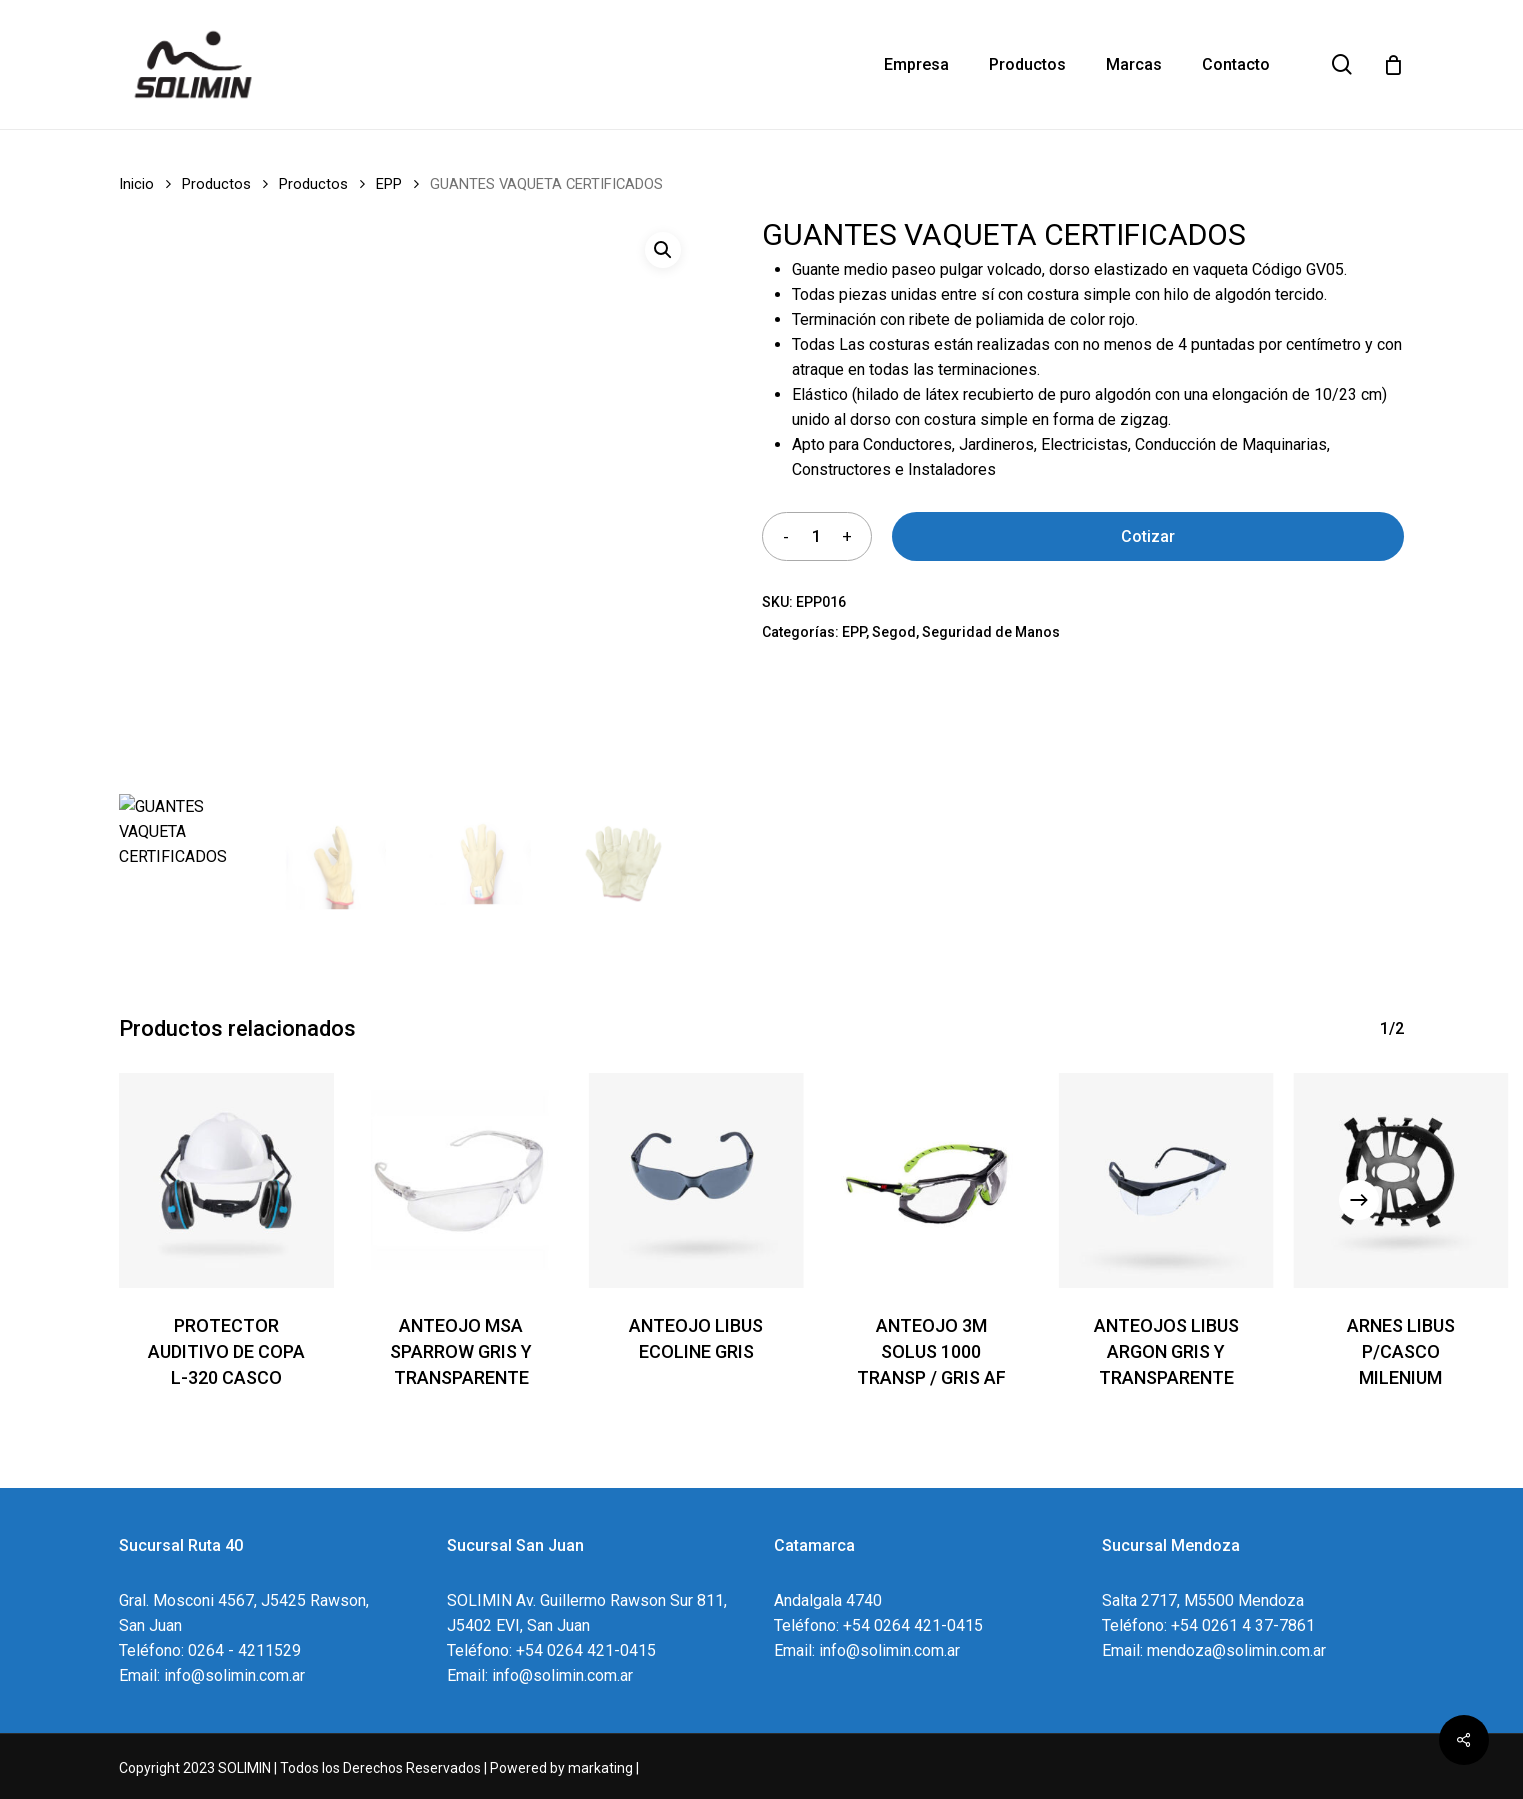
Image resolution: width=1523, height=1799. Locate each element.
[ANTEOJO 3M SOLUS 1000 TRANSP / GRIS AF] (931, 1180)
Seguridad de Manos (991, 632)
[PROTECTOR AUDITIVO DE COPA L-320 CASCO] (226, 1180)
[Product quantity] (816, 536)
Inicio (136, 184)
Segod (894, 632)
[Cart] (1393, 65)
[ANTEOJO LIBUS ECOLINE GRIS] (696, 1180)
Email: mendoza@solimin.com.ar (1214, 1650)
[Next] (1359, 1200)
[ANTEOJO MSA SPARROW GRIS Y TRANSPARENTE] (461, 1180)
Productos (216, 184)
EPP (389, 184)
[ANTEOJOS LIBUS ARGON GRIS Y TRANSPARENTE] (1166, 1180)
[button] (663, 250)
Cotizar (1148, 536)
